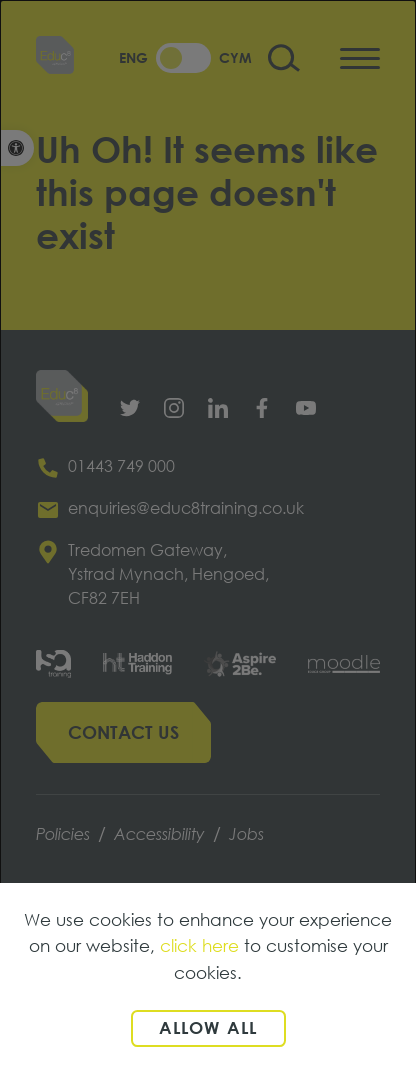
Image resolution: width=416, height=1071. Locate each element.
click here (199, 945)
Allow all (208, 1027)
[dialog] (208, 535)
